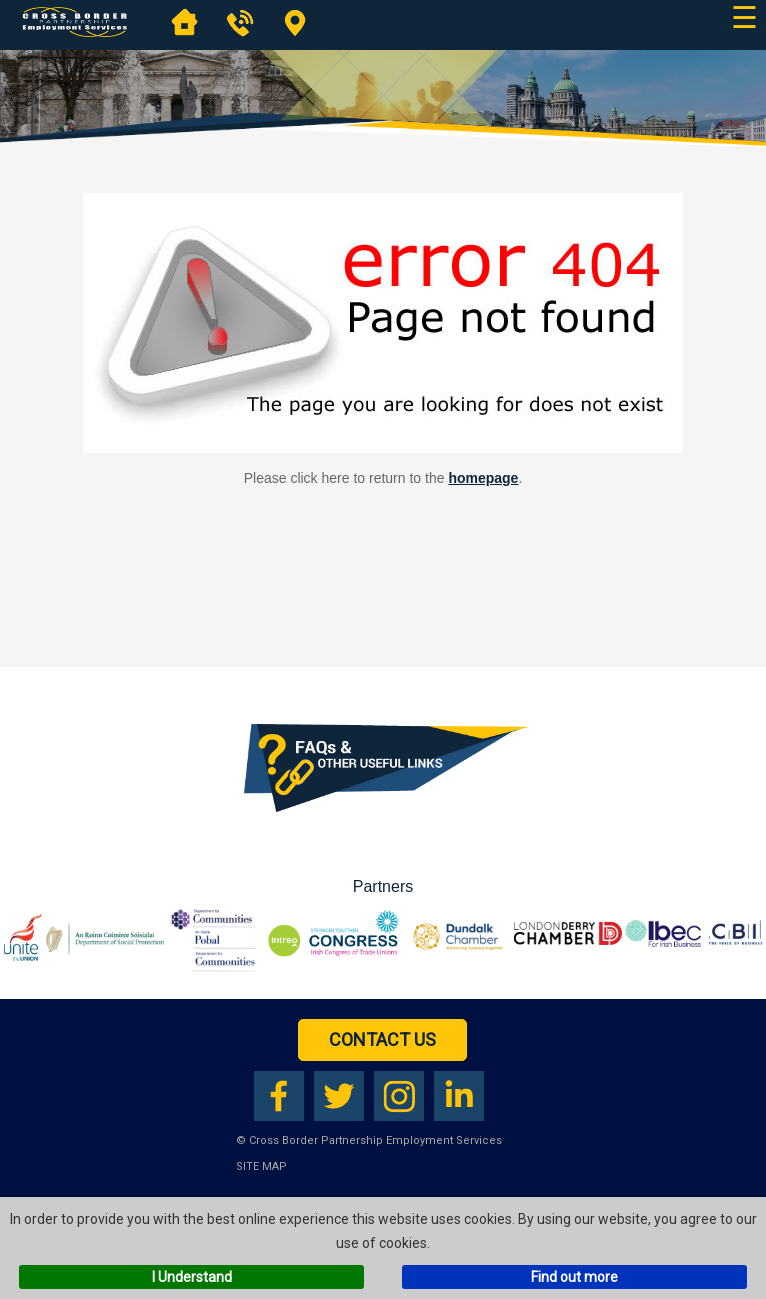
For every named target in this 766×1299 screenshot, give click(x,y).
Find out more (574, 1277)
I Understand (192, 1277)
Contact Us (382, 1039)
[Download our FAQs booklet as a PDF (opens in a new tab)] (382, 823)
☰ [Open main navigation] (744, 17)
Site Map (261, 1166)
